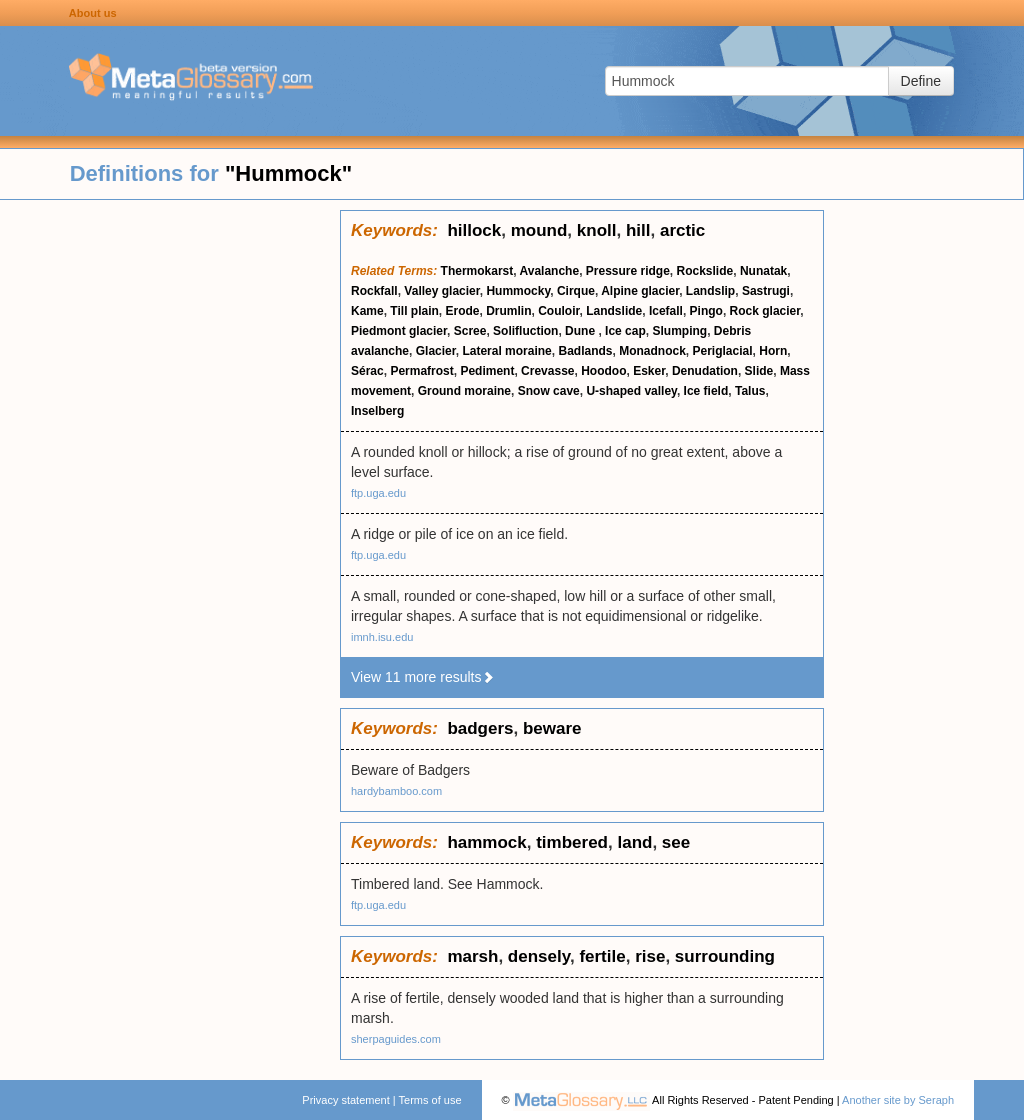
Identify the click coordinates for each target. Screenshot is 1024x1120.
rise (650, 956)
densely (539, 956)
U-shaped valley (631, 391)
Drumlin (508, 311)
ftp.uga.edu (378, 493)
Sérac (367, 371)
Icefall (666, 311)
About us (93, 13)
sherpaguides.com (396, 1039)
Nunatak (763, 271)
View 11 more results (423, 677)
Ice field (706, 391)
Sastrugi (766, 291)
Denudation (705, 371)
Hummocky (518, 291)
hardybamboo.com (396, 791)
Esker (649, 371)
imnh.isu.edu (382, 637)
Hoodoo (603, 371)
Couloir (558, 311)
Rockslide (705, 271)
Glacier (436, 351)
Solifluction (525, 331)
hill (638, 230)
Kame (367, 311)
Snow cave (549, 391)
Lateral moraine (506, 351)
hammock (486, 842)
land (634, 842)
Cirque (576, 291)
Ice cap (625, 331)
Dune (581, 331)
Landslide (614, 311)
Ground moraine (464, 391)
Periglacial (723, 351)
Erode (462, 311)
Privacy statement (345, 1100)
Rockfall (374, 291)
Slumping (679, 331)
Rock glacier (765, 311)
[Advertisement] (170, 510)
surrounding (725, 956)
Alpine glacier (640, 291)
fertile (602, 956)
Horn (773, 351)
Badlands (585, 351)
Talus (750, 391)
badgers (480, 728)
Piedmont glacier (399, 331)
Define (921, 81)
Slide (759, 371)
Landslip (710, 291)
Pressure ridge (628, 271)
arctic (682, 230)
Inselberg (377, 411)
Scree (470, 331)
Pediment (487, 371)
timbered (572, 842)
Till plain (414, 311)
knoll (597, 230)
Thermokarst (477, 271)
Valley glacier (441, 291)
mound (539, 230)
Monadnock (652, 351)
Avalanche (550, 271)
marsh (472, 956)
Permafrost (421, 371)
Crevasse (547, 371)
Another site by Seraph (898, 1100)
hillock (474, 230)
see (676, 842)
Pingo (706, 311)
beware (552, 728)
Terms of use (430, 1100)
